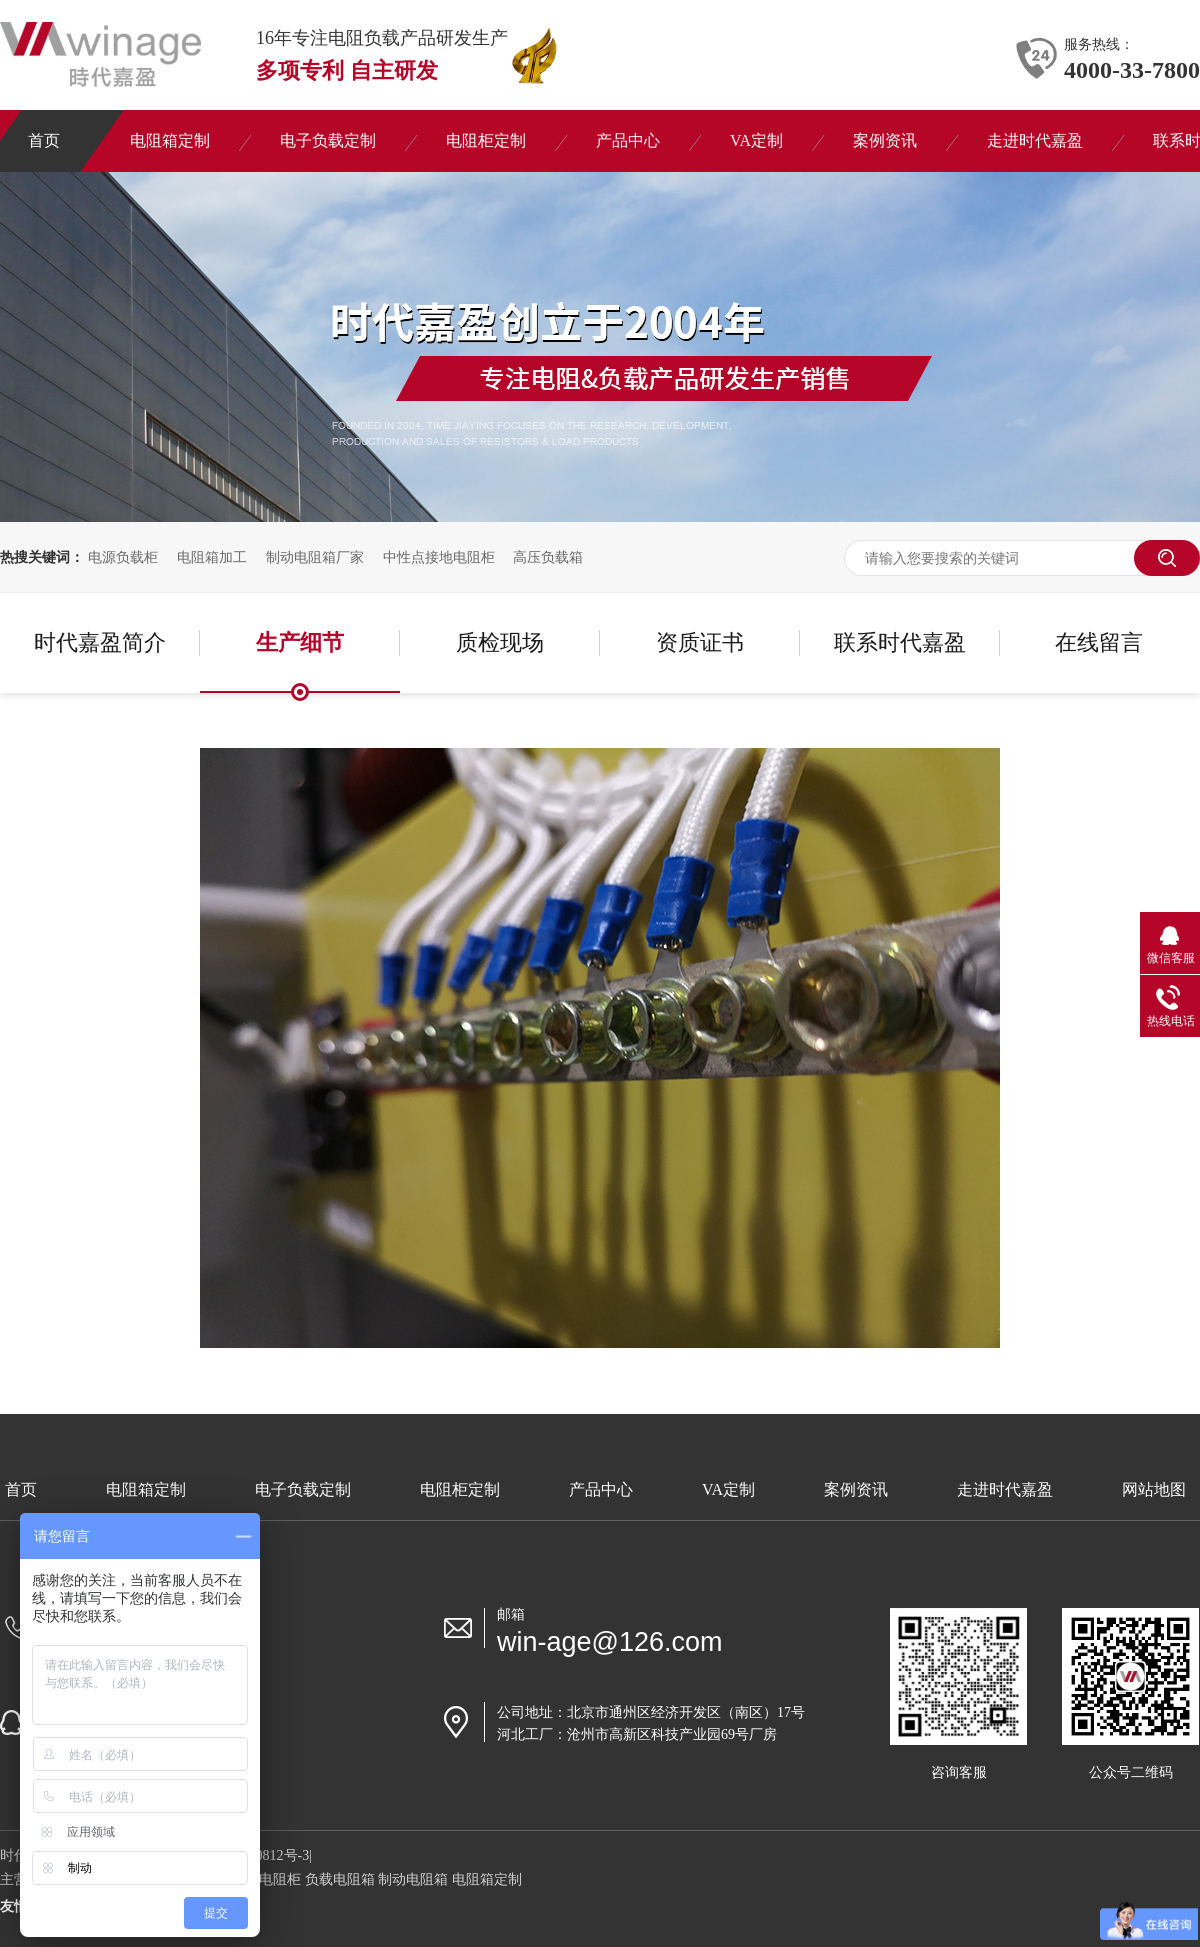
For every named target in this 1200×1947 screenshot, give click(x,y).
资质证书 (700, 642)
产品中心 (601, 1489)
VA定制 (728, 1489)
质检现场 (500, 642)
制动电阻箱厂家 (315, 557)
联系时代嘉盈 (900, 642)
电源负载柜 (123, 557)
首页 (21, 1489)
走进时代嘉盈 (1005, 1489)
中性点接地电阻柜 (439, 557)
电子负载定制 (303, 1489)
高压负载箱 (548, 557)
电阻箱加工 (212, 557)
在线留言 (1099, 642)
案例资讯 (856, 1489)
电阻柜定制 (460, 1489)
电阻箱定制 (146, 1489)
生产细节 (300, 642)
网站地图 (1154, 1489)
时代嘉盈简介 (100, 642)
